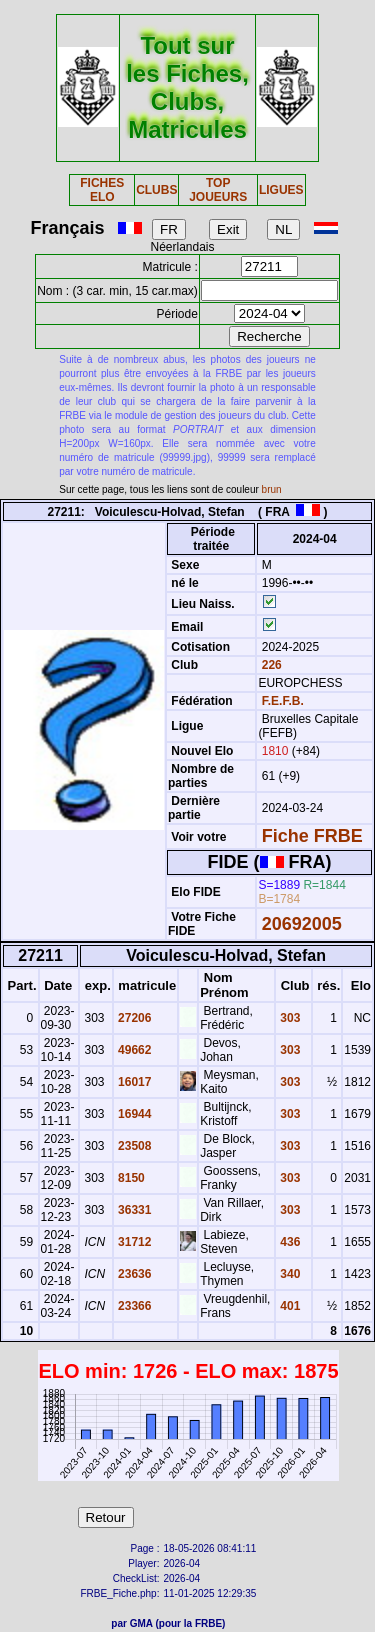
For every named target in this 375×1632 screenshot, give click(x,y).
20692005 (302, 924)
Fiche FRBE (312, 836)
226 (269, 665)
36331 (133, 1210)
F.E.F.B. (283, 701)
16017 (133, 1082)
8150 (130, 1178)
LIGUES (281, 190)
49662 (133, 1050)
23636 (133, 1274)
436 (288, 1242)
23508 (133, 1146)
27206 (133, 1018)
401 (288, 1306)
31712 (133, 1242)
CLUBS (156, 190)
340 (288, 1274)
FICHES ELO (102, 190)
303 (288, 1018)
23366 (133, 1306)
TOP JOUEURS (218, 190)
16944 (133, 1114)
